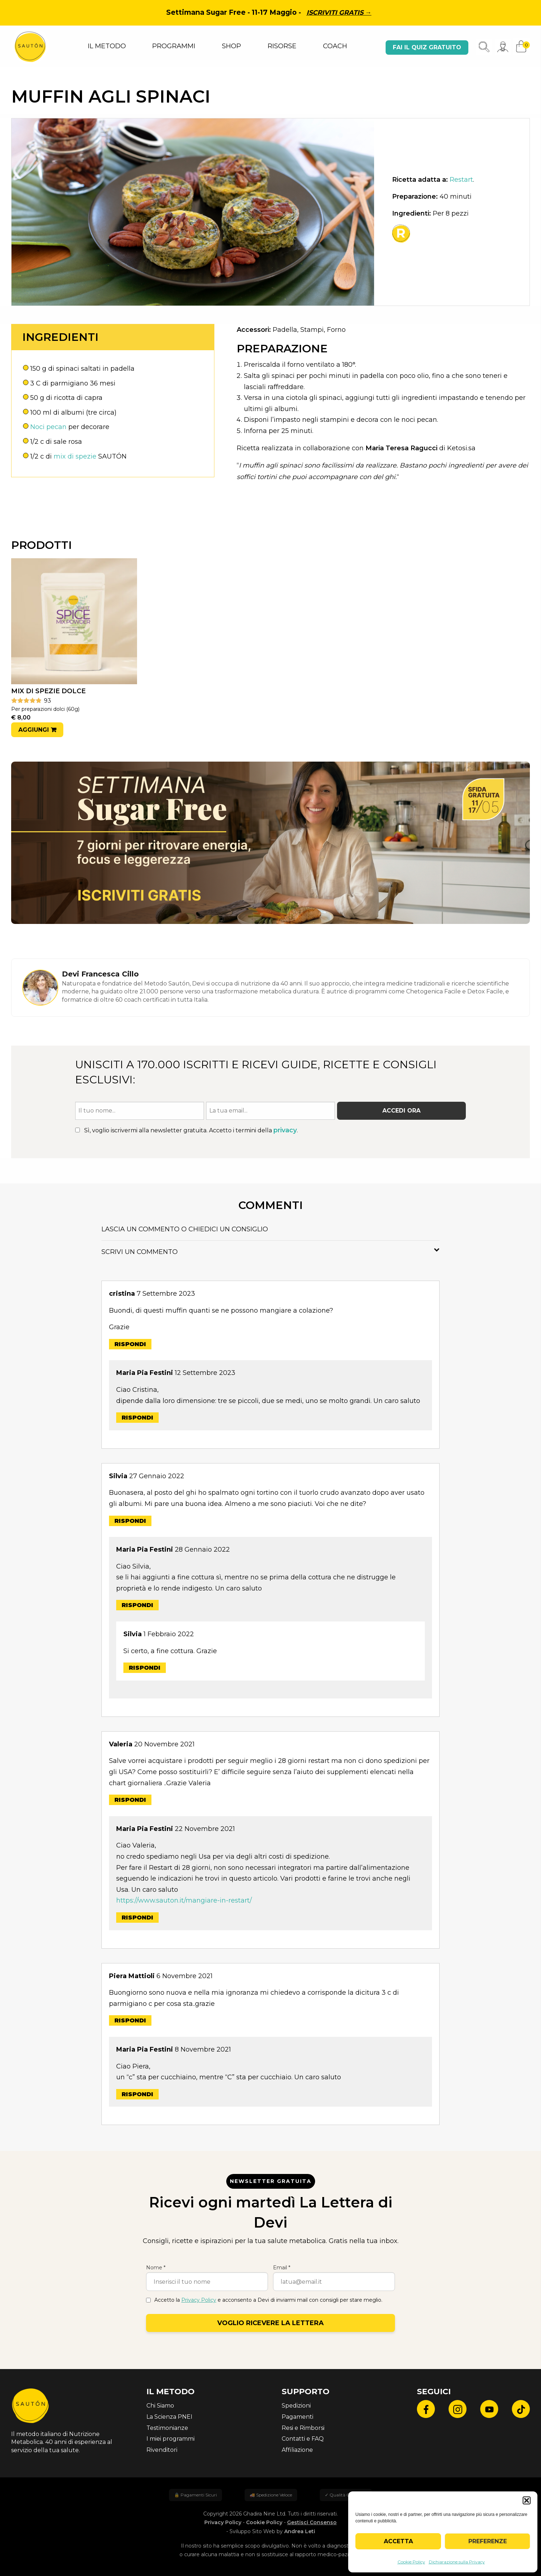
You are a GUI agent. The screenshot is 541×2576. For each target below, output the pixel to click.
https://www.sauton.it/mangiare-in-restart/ (184, 1900)
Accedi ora (401, 1110)
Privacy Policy (198, 2300)
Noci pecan (48, 427)
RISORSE (282, 46)
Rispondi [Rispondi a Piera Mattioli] (130, 2020)
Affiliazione (297, 2449)
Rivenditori (161, 2449)
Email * (281, 2267)
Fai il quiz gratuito (427, 47)
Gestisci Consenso (312, 2522)
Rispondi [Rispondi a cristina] (130, 1344)
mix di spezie (75, 456)
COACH (335, 46)
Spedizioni (296, 2405)
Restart (461, 180)
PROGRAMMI (173, 46)
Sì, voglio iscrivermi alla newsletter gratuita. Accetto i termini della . (186, 1130)
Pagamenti (297, 2416)
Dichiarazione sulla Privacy (457, 2561)
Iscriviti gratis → (339, 13)
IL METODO (107, 46)
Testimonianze (167, 2427)
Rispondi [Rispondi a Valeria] (130, 1799)
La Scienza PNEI (169, 2416)
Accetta (398, 2541)
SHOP (231, 46)
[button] (526, 2500)
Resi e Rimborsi (303, 2427)
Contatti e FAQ (303, 2438)
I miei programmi (170, 2438)
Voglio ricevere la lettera (270, 2323)
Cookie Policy (411, 2561)
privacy (285, 1130)
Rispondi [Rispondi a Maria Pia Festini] (137, 1417)
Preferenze (487, 2541)
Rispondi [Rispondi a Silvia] (130, 1520)
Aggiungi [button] (33, 729)
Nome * (155, 2267)
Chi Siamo (160, 2405)
